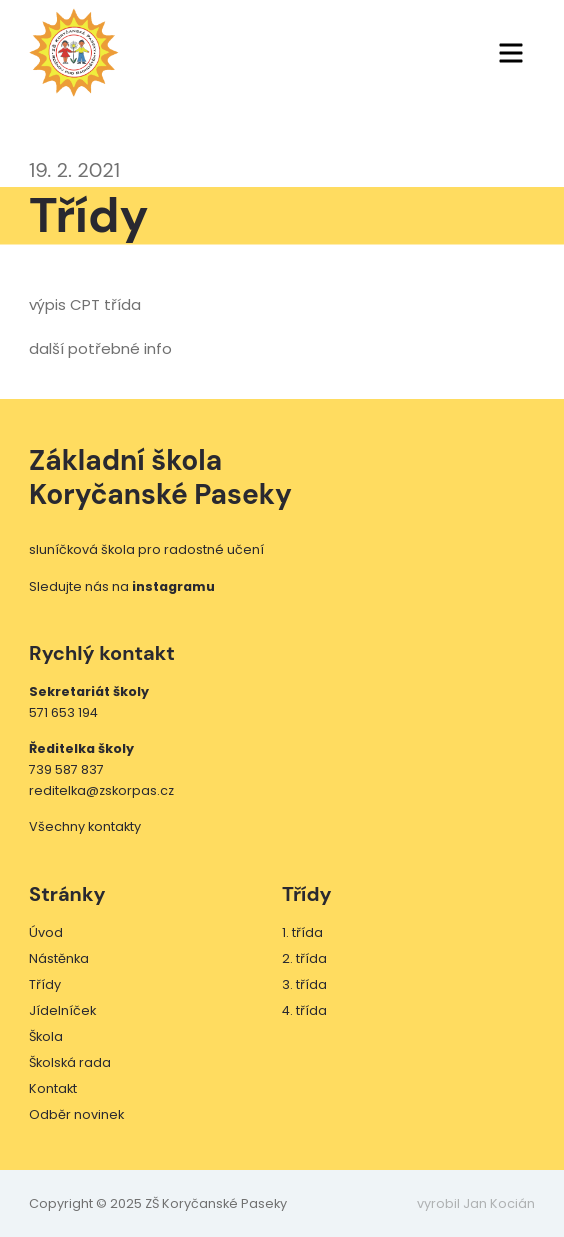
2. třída (304, 958)
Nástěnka (59, 958)
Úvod (46, 932)
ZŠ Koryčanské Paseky (74, 53)
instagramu (173, 586)
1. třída (302, 932)
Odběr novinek (76, 1114)
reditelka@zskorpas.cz (101, 790)
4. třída (304, 1010)
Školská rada (70, 1062)
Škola (46, 1036)
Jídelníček (62, 1010)
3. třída (304, 984)
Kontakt (53, 1088)
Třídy (45, 984)
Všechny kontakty (85, 826)
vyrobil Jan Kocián (476, 1203)
